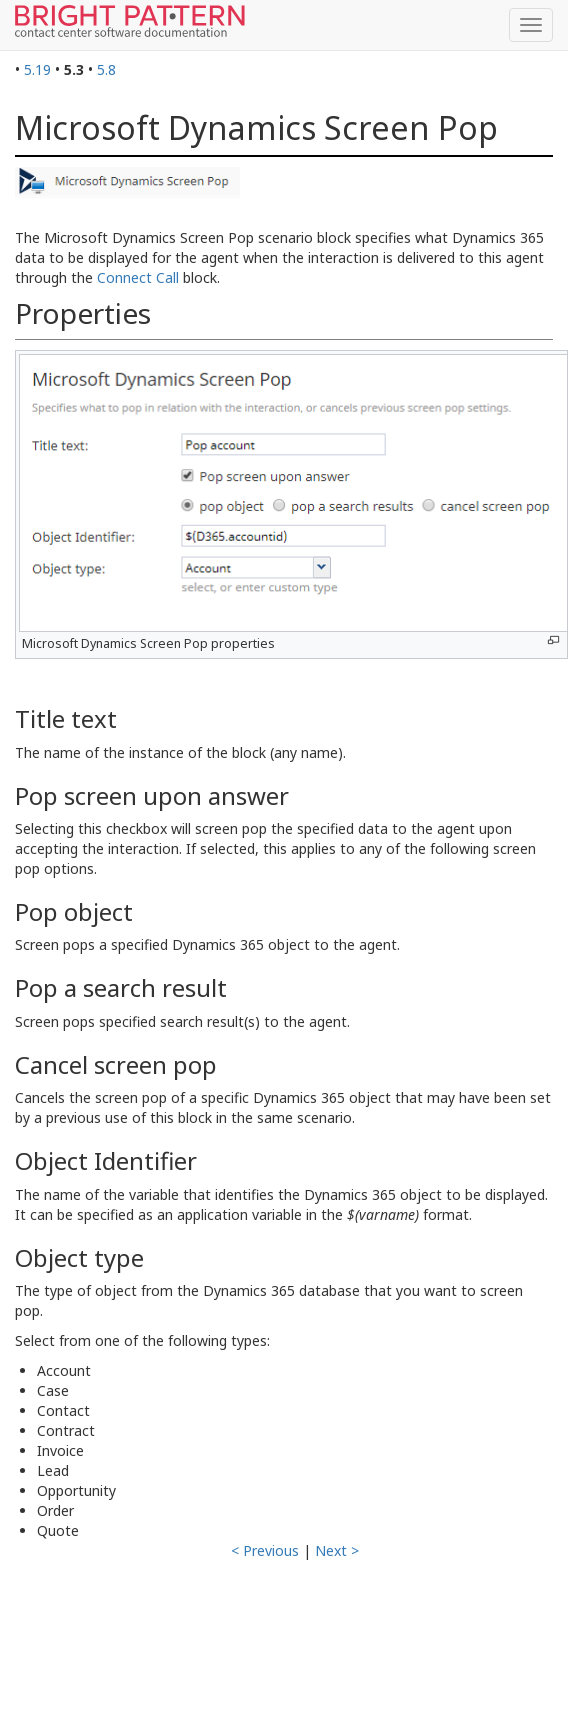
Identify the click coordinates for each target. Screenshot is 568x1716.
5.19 (37, 69)
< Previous (265, 1550)
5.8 (106, 69)
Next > (337, 1550)
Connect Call (138, 277)
